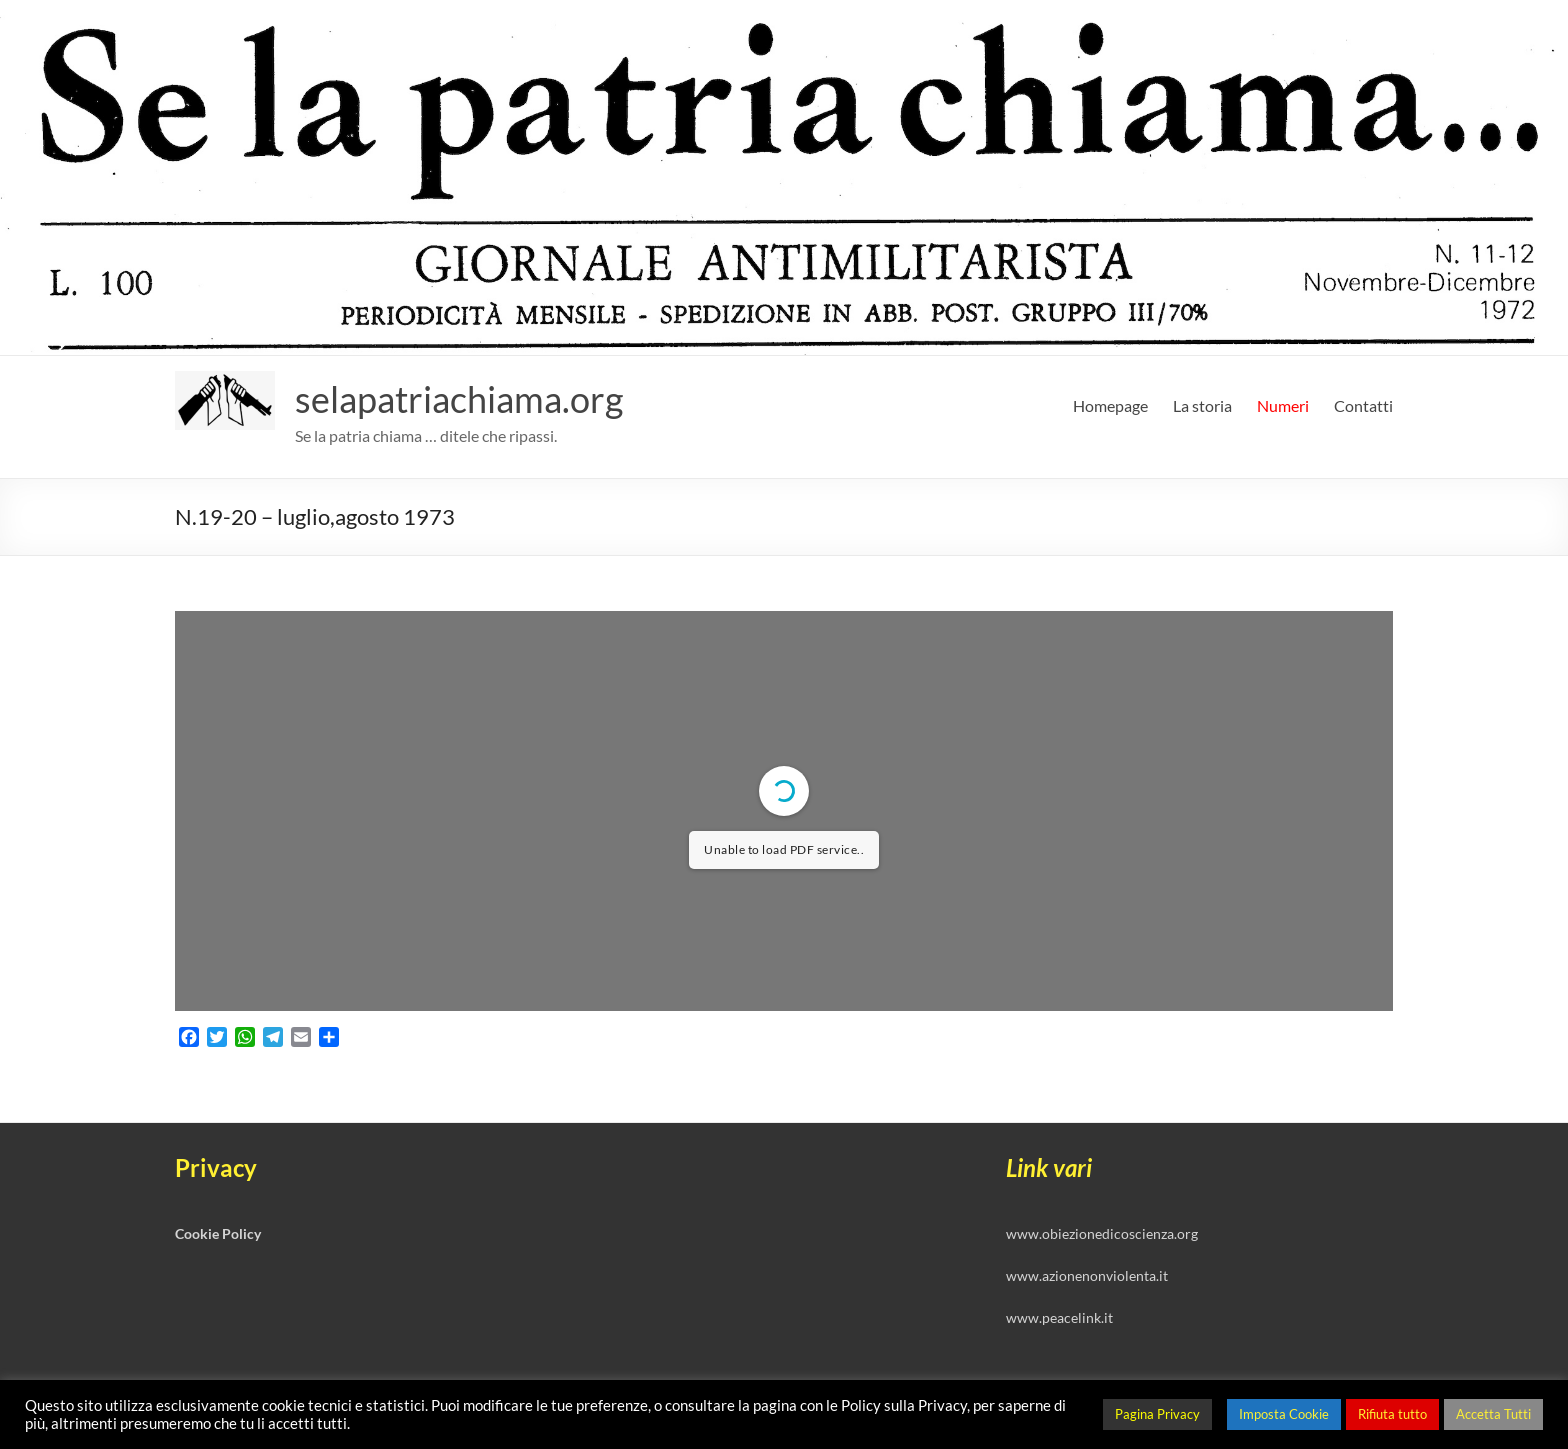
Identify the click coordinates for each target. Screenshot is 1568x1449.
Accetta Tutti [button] (1493, 1414)
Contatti (1363, 405)
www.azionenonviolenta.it (1087, 1275)
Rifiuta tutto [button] (1392, 1414)
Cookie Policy (218, 1233)
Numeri (1283, 405)
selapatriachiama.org (459, 399)
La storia (1202, 405)
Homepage (1110, 405)
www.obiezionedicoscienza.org (1102, 1233)
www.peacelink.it (1059, 1317)
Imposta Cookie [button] (1284, 1414)
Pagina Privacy (1157, 1414)
